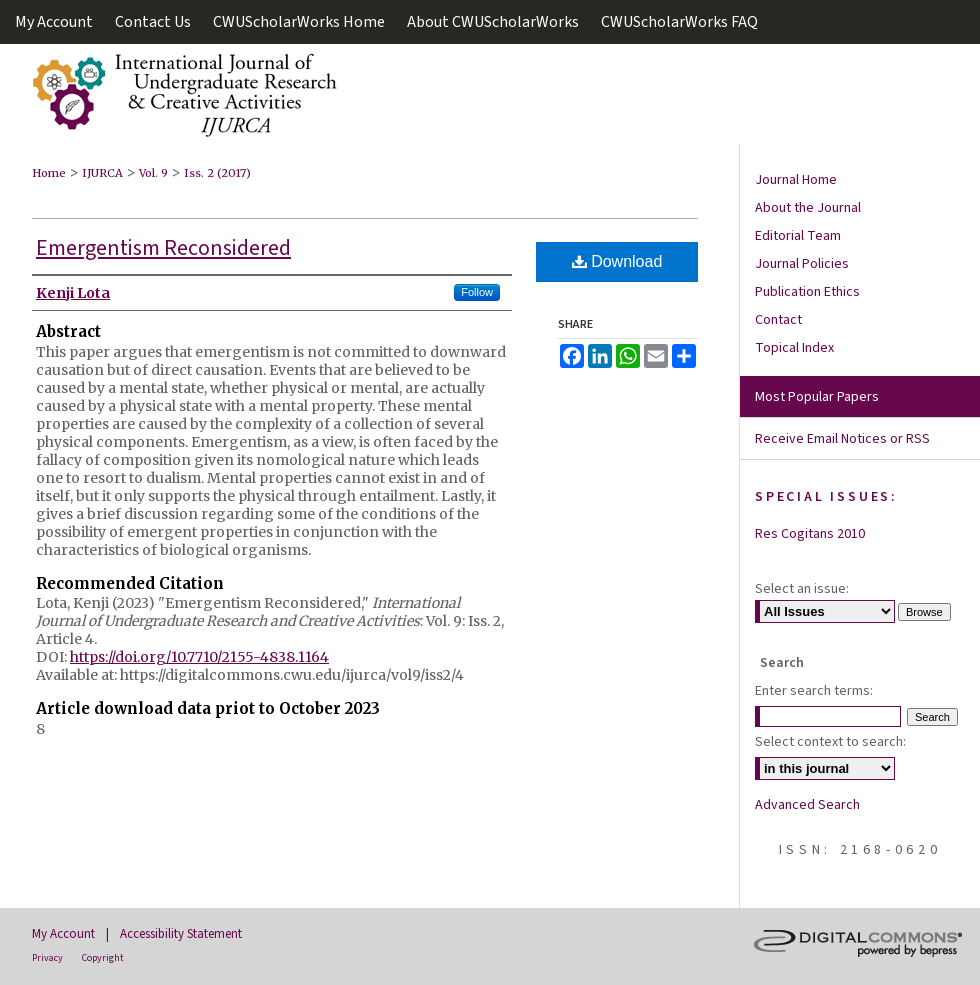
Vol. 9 (153, 173)
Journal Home (796, 180)
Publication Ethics (807, 292)
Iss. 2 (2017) (217, 173)
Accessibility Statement (181, 934)
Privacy (47, 958)
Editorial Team (798, 236)
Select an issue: (802, 589)
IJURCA (102, 173)
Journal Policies (802, 264)
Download (617, 261)
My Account (63, 934)
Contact (778, 320)
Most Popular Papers (817, 397)
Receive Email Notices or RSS (842, 439)
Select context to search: (830, 742)
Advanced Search (807, 805)
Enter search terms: (814, 691)
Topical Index (794, 348)
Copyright (103, 958)
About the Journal (808, 208)
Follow (477, 292)
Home (49, 173)
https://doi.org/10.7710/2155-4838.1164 (199, 657)
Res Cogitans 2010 (810, 534)
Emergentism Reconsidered (163, 248)
